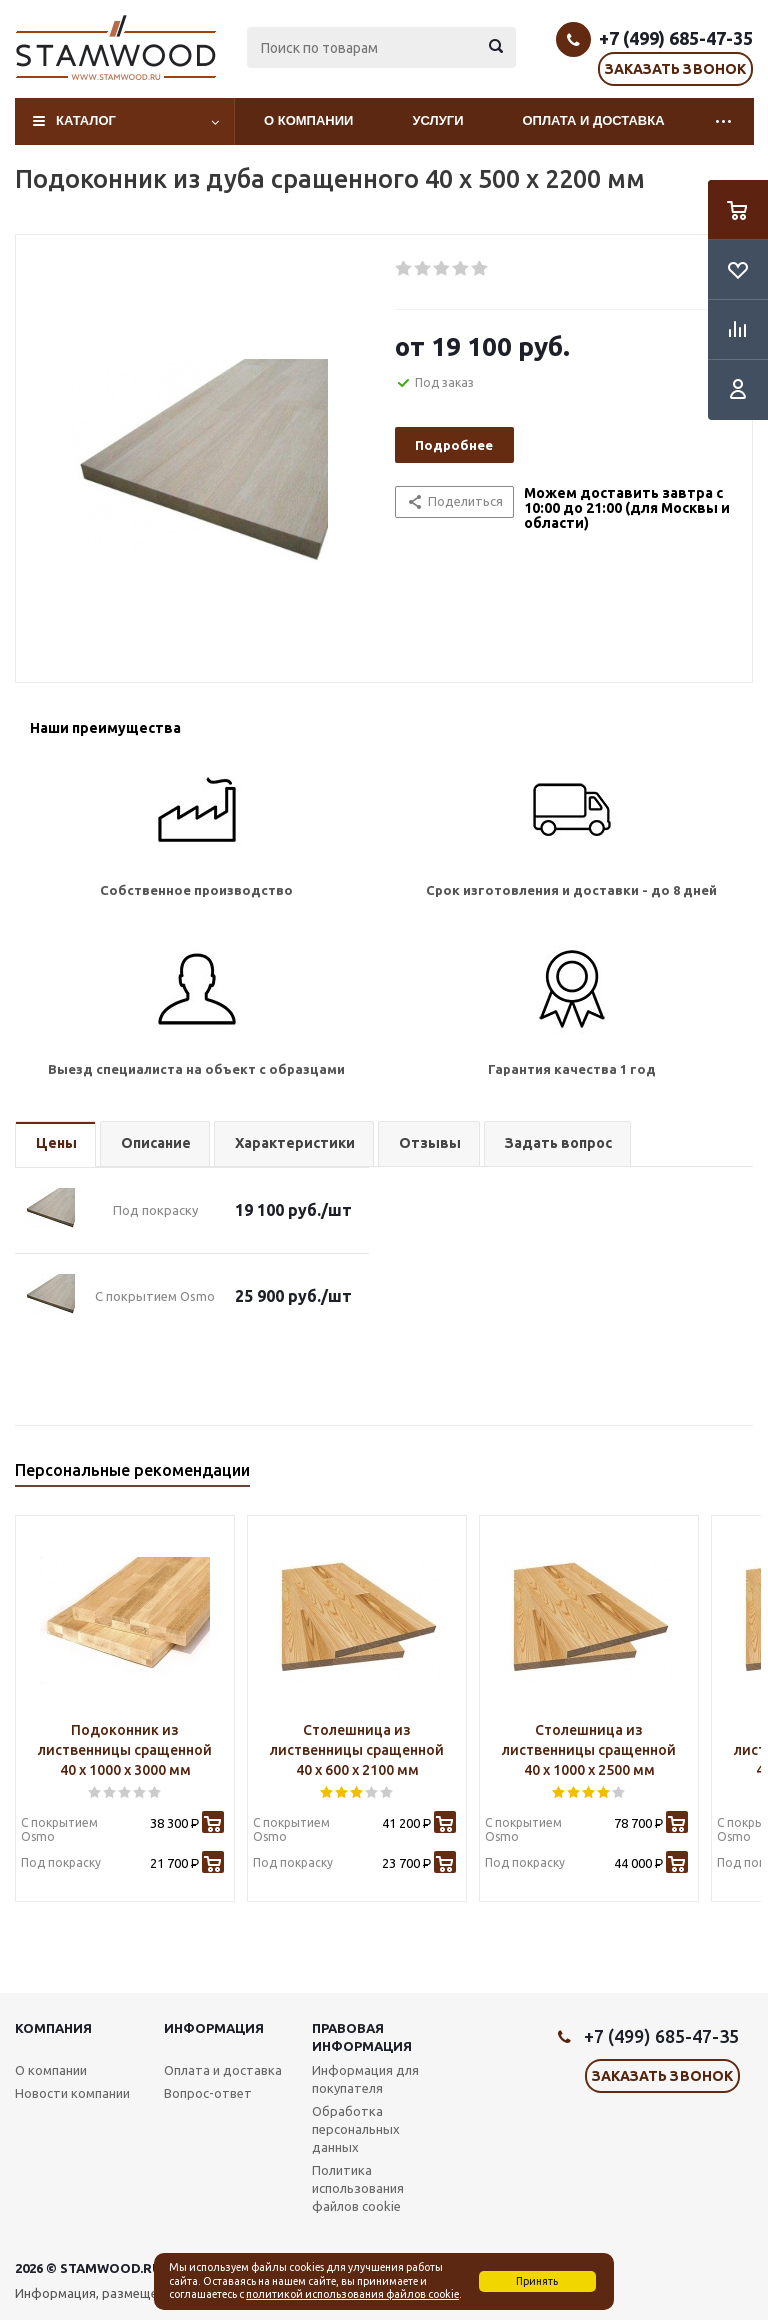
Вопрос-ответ (208, 2093)
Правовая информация (362, 2037)
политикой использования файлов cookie (352, 2294)
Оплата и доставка (594, 120)
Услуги (437, 120)
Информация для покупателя (365, 2079)
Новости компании (72, 2093)
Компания (53, 2028)
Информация (214, 2028)
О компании (308, 120)
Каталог (86, 120)
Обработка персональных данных (356, 2129)
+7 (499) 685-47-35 (676, 38)
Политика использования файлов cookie (358, 2188)
